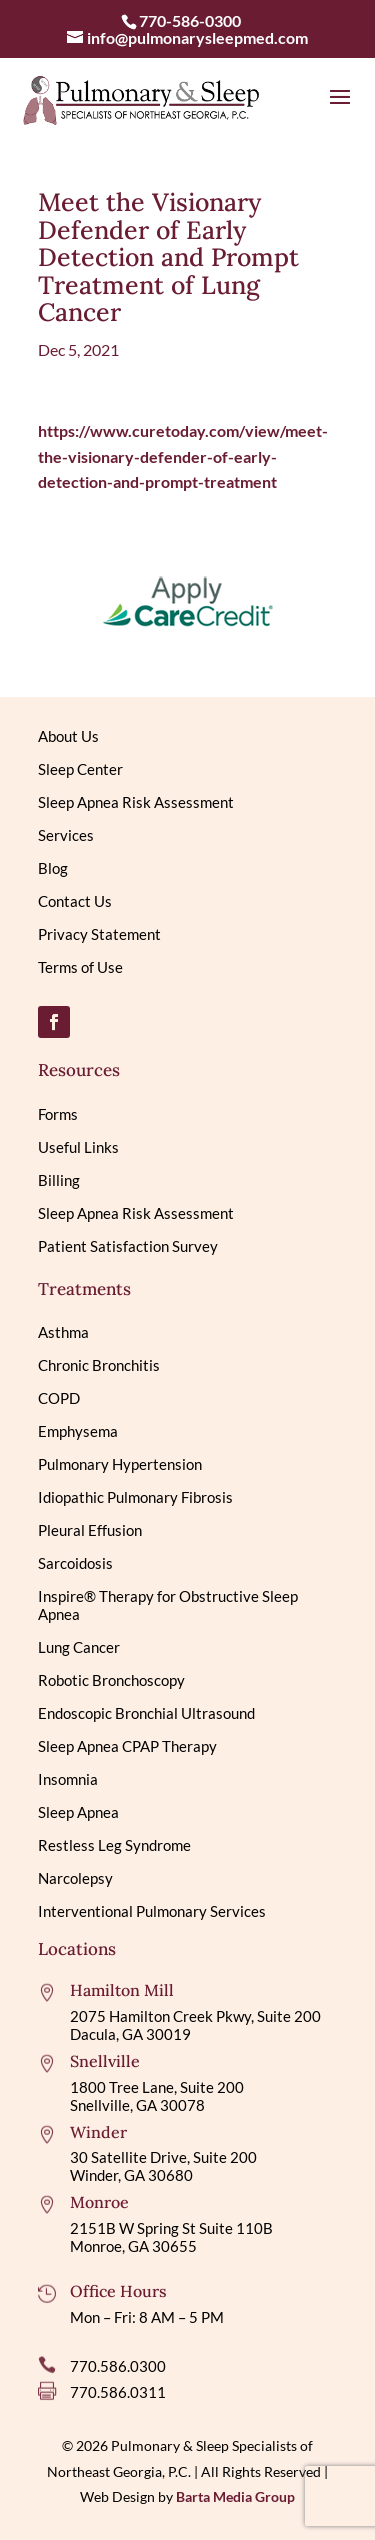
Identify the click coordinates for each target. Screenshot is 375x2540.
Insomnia (68, 1779)
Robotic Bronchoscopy (111, 1680)
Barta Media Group (235, 2496)
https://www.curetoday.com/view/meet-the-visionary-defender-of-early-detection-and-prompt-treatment (183, 456)
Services (66, 835)
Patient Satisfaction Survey (128, 1246)
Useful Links (78, 1147)
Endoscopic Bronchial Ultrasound (146, 1713)
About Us (68, 736)
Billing (59, 1180)
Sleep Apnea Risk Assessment (136, 802)
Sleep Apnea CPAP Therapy (127, 1746)
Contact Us (75, 901)
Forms (58, 1114)
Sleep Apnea (78, 1812)
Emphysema (78, 1431)
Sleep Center (80, 769)
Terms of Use (80, 967)
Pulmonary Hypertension (120, 1464)
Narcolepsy (75, 1878)
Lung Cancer (79, 1647)
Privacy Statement (99, 934)
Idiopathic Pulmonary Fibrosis (135, 1497)
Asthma (63, 1332)
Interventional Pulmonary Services (152, 1911)
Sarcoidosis (75, 1563)
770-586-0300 (190, 20)
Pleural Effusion (90, 1530)
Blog (53, 868)
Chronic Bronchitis (99, 1365)
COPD (59, 1398)
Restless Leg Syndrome (114, 1845)
